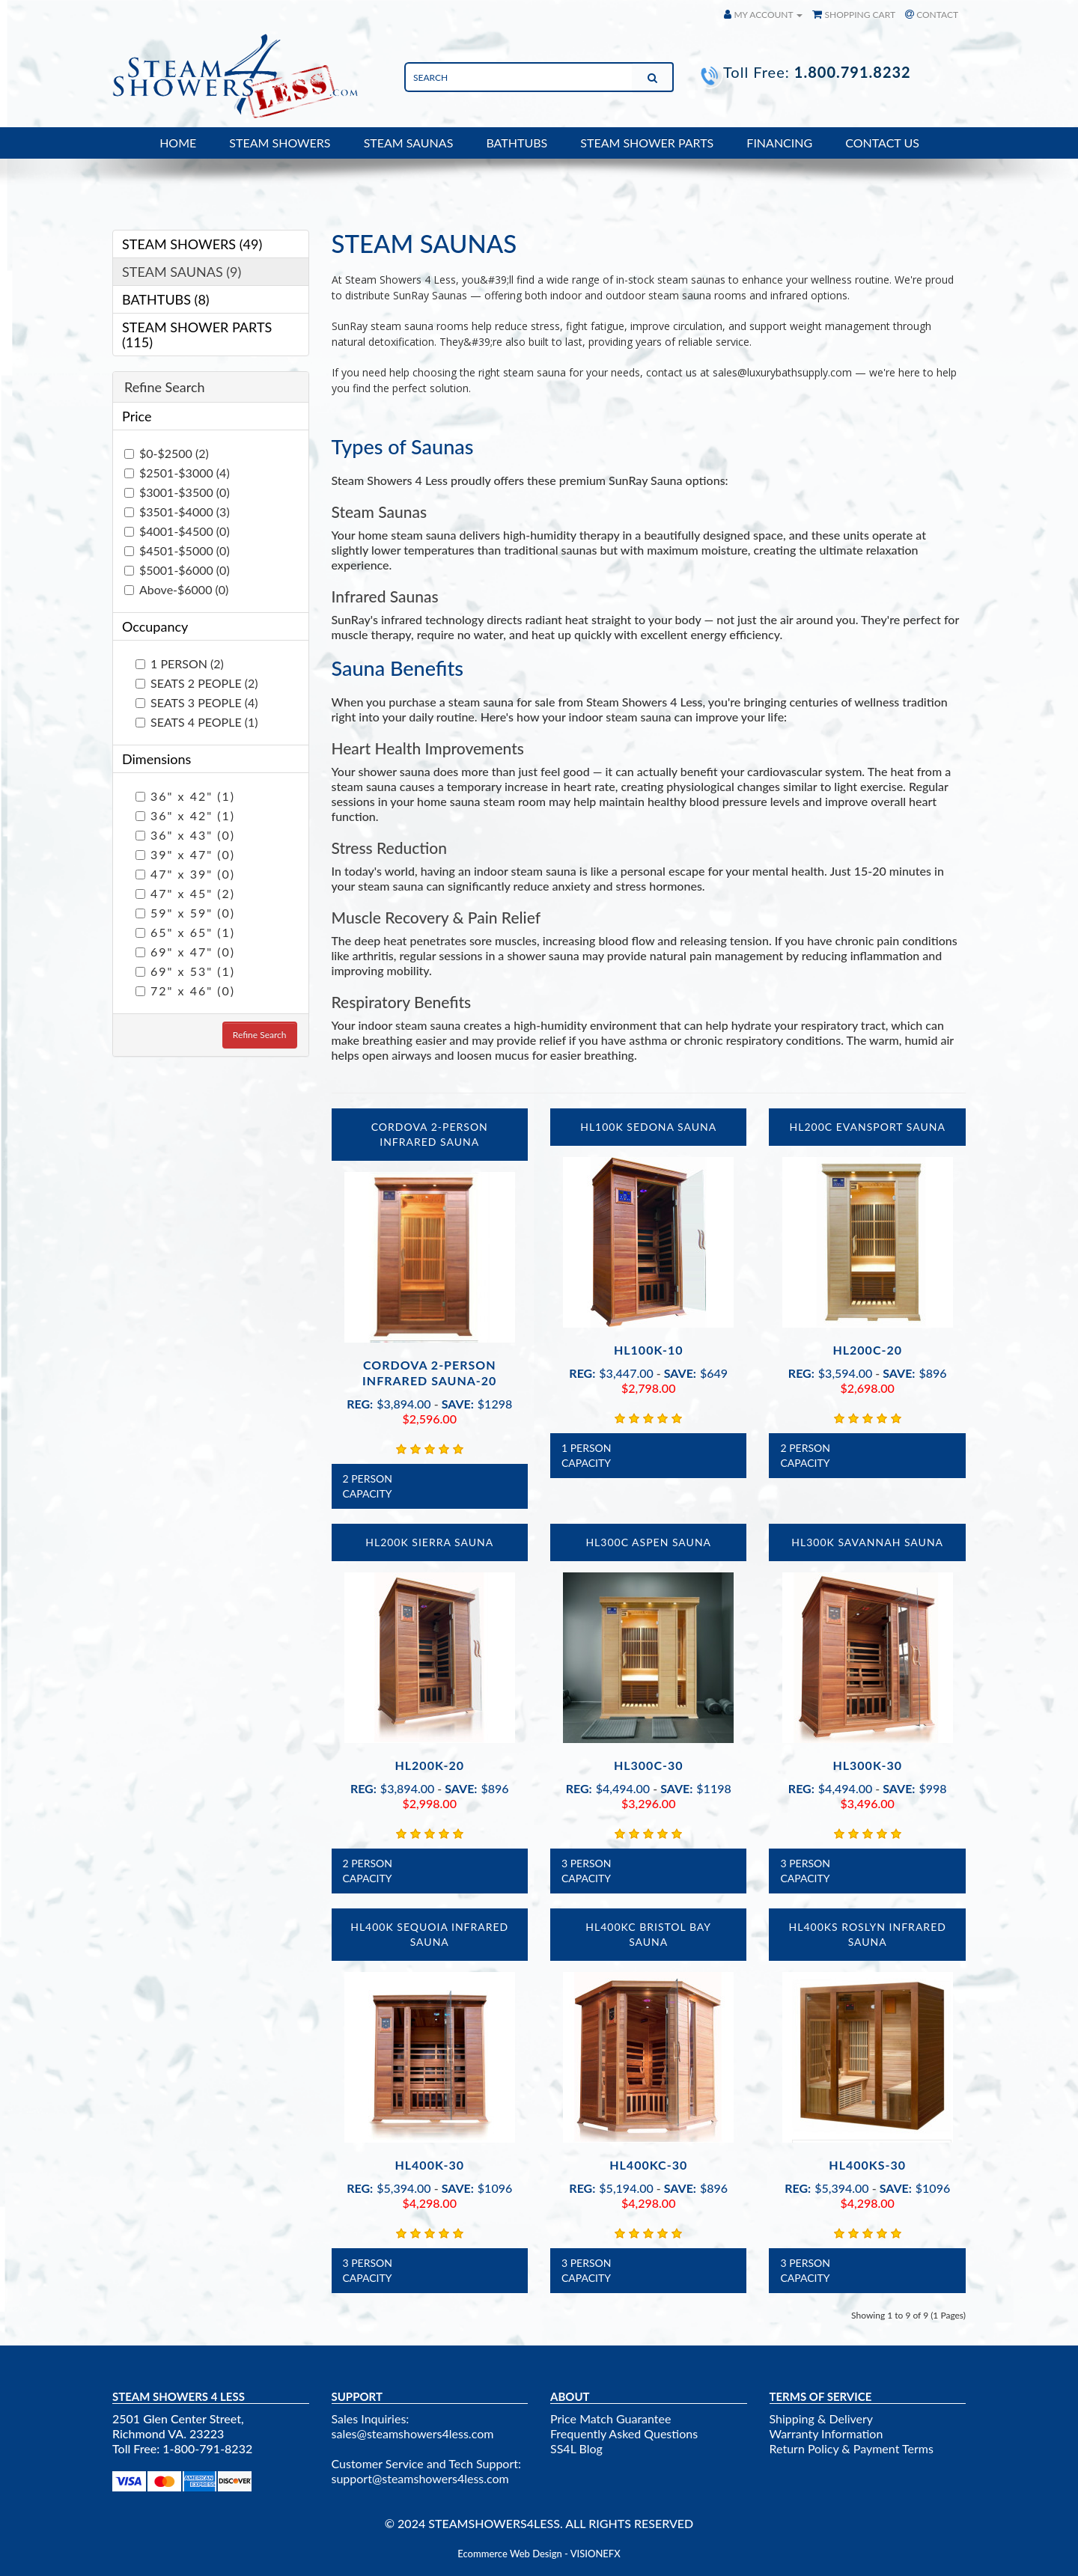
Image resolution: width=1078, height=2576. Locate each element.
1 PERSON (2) (179, 663)
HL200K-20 (429, 1765)
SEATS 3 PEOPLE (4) (196, 702)
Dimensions (156, 759)
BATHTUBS (516, 142)
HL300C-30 (648, 1765)
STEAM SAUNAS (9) (181, 271)
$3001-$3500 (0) (177, 492)
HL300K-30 (867, 1765)
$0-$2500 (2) (166, 453)
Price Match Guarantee (610, 2418)
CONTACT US (882, 142)
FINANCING (779, 142)
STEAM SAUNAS (409, 142)
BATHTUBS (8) (166, 299)
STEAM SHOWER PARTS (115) (197, 334)
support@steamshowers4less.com (420, 2478)
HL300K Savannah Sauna (867, 1542)
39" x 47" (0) (185, 854)
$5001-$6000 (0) (177, 570)
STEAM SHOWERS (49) (192, 244)
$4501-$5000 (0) (177, 550)
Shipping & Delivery (822, 2418)
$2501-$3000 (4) (177, 473)
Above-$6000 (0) (176, 589)
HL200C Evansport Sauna (867, 1126)
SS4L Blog (576, 2448)
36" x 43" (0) (185, 835)
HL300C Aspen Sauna (648, 1542)
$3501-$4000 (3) (177, 511)
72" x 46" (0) (185, 990)
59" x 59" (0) (185, 913)
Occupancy (155, 626)
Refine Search (260, 1034)
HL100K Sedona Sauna (648, 1126)
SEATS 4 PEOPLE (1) (196, 722)
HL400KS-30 (867, 2165)
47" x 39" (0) (185, 874)
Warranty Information (826, 2433)
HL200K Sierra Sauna (429, 1542)
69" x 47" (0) (185, 951)
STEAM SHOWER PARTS (646, 142)
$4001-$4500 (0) (177, 531)
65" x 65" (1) (185, 932)
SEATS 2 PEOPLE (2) (196, 683)
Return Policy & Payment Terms (852, 2448)
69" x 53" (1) (185, 971)
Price (136, 416)
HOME (177, 142)
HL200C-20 (867, 1350)
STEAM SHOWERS (279, 142)
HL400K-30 (429, 2165)
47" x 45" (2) (185, 893)
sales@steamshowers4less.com (413, 2433)
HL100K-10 (648, 1350)
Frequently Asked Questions (624, 2433)
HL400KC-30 (648, 2165)
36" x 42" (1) (185, 796)
